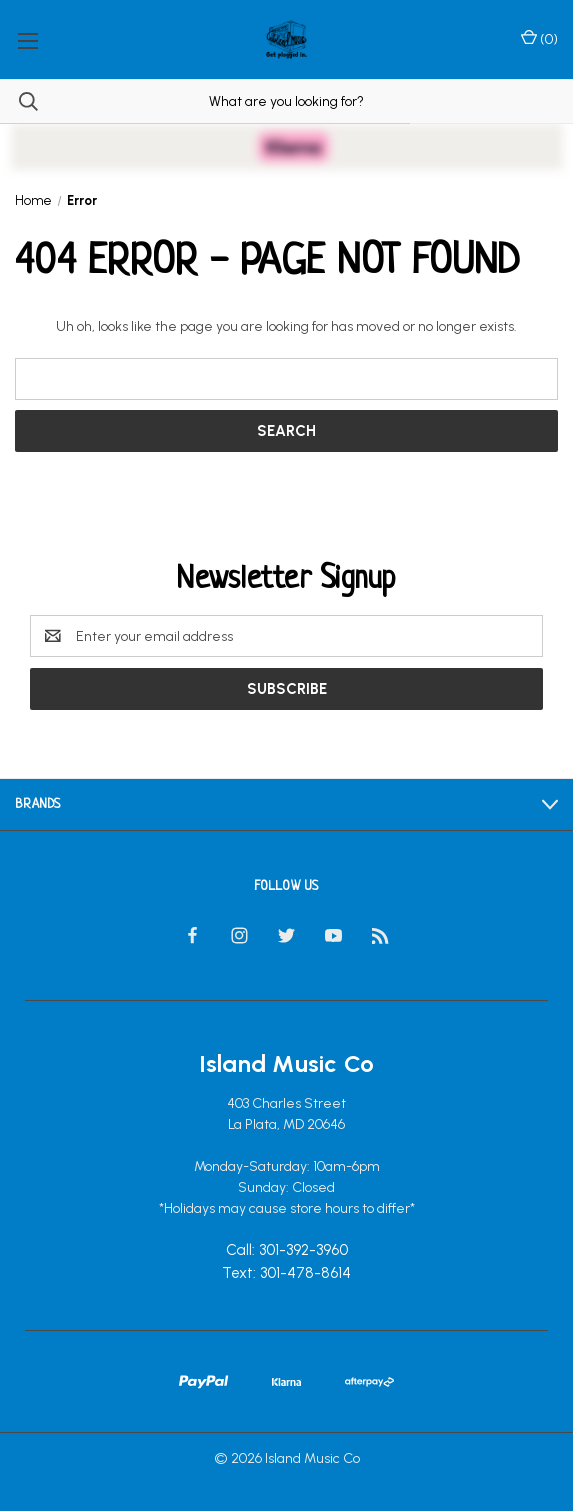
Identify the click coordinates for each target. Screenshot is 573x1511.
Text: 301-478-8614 (286, 1273)
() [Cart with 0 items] (539, 38)
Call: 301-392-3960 (287, 1251)
